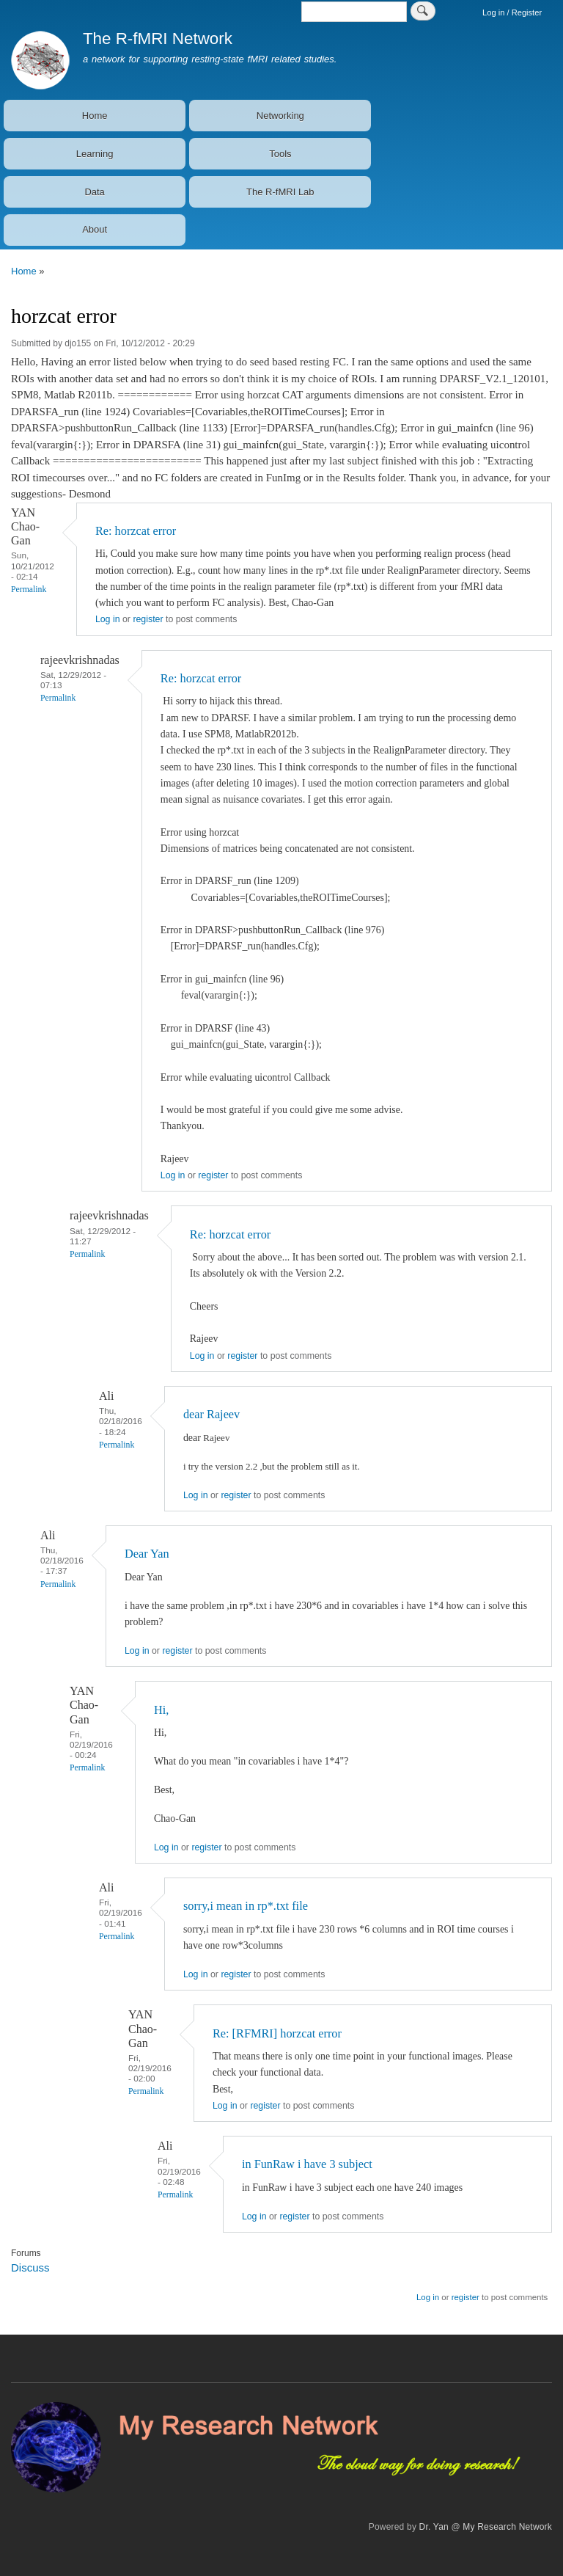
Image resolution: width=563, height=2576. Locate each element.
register (148, 619)
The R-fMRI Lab (280, 191)
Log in (107, 619)
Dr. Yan (434, 2527)
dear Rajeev (211, 1414)
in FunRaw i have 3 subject (307, 2164)
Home (95, 115)
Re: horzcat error (135, 531)
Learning (95, 153)
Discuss (30, 2267)
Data (94, 191)
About (94, 229)
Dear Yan (148, 1554)
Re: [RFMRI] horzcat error (277, 2033)
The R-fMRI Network (157, 38)
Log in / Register (512, 12)
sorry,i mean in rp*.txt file (245, 1906)
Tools (280, 153)
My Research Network (507, 2527)
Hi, (161, 1710)
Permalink (28, 589)
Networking (280, 115)
